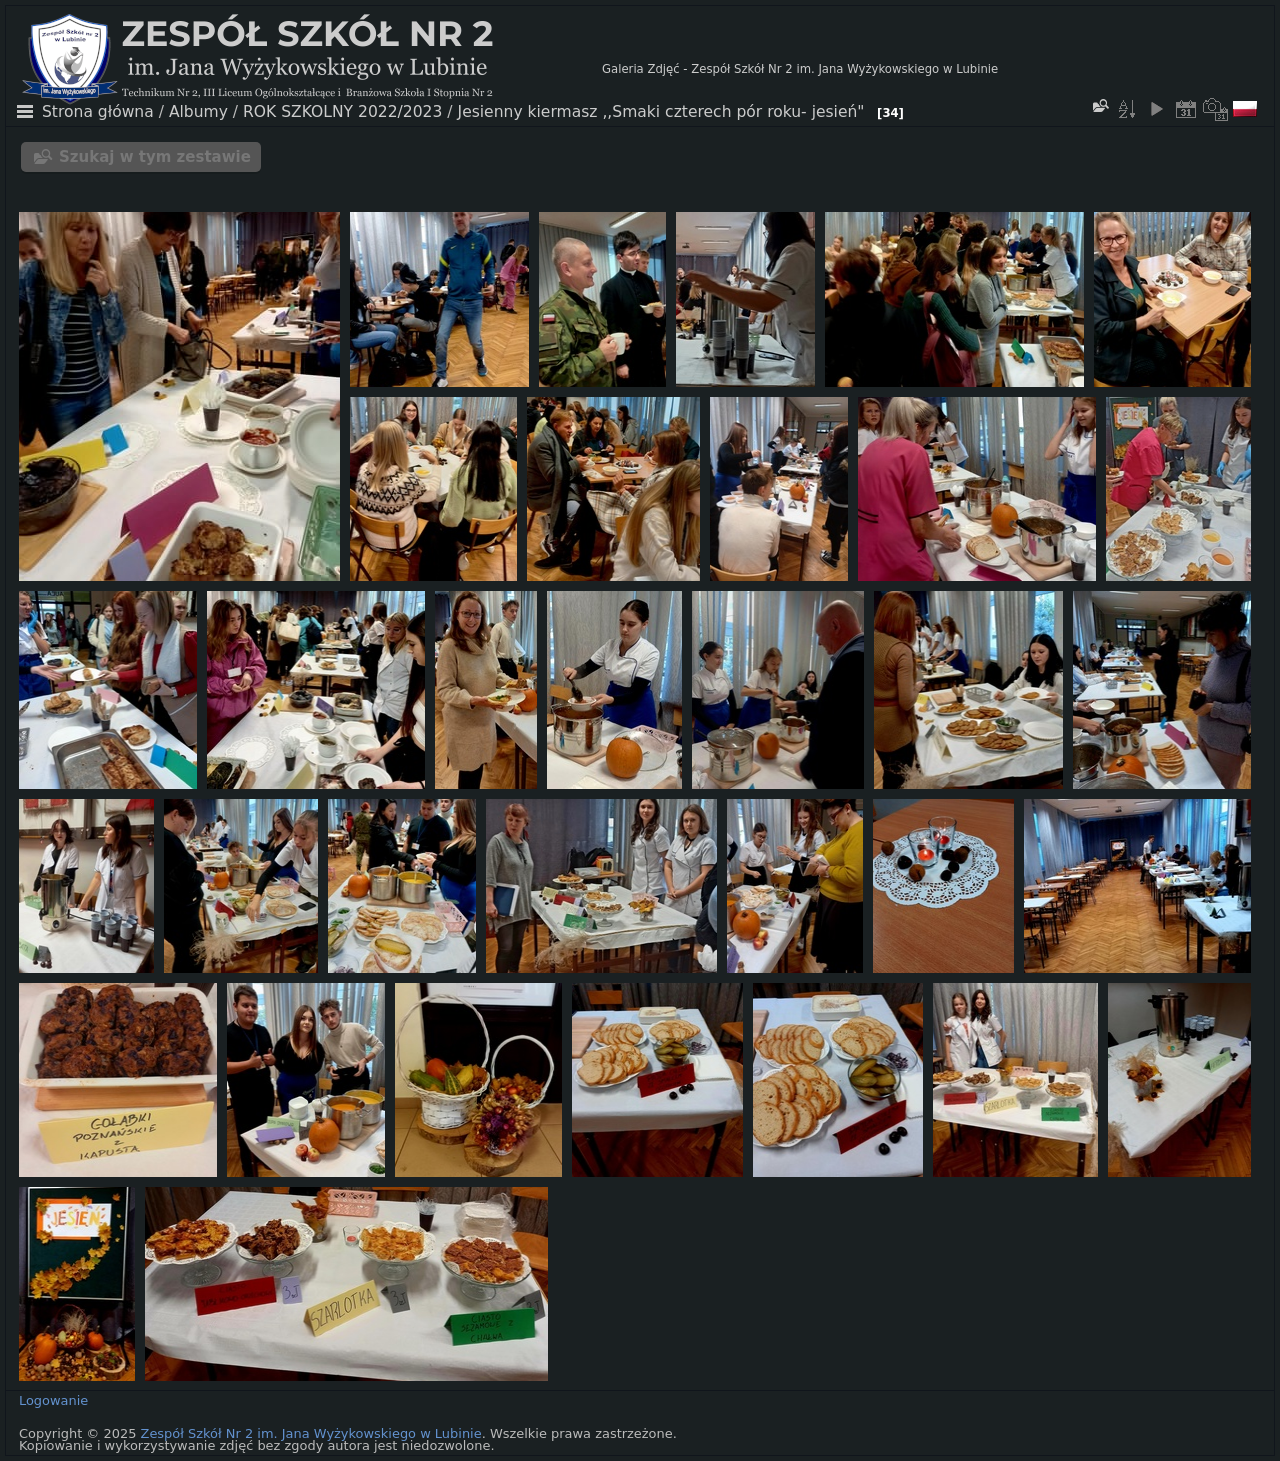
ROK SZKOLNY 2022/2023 (342, 112)
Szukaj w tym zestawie (155, 157)
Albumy (198, 112)
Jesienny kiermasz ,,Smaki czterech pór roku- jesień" (661, 112)
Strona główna (98, 112)
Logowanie (53, 1400)
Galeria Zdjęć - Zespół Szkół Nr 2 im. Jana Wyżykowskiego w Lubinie (800, 69)
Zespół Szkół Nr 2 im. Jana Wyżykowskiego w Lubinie (311, 1433)
